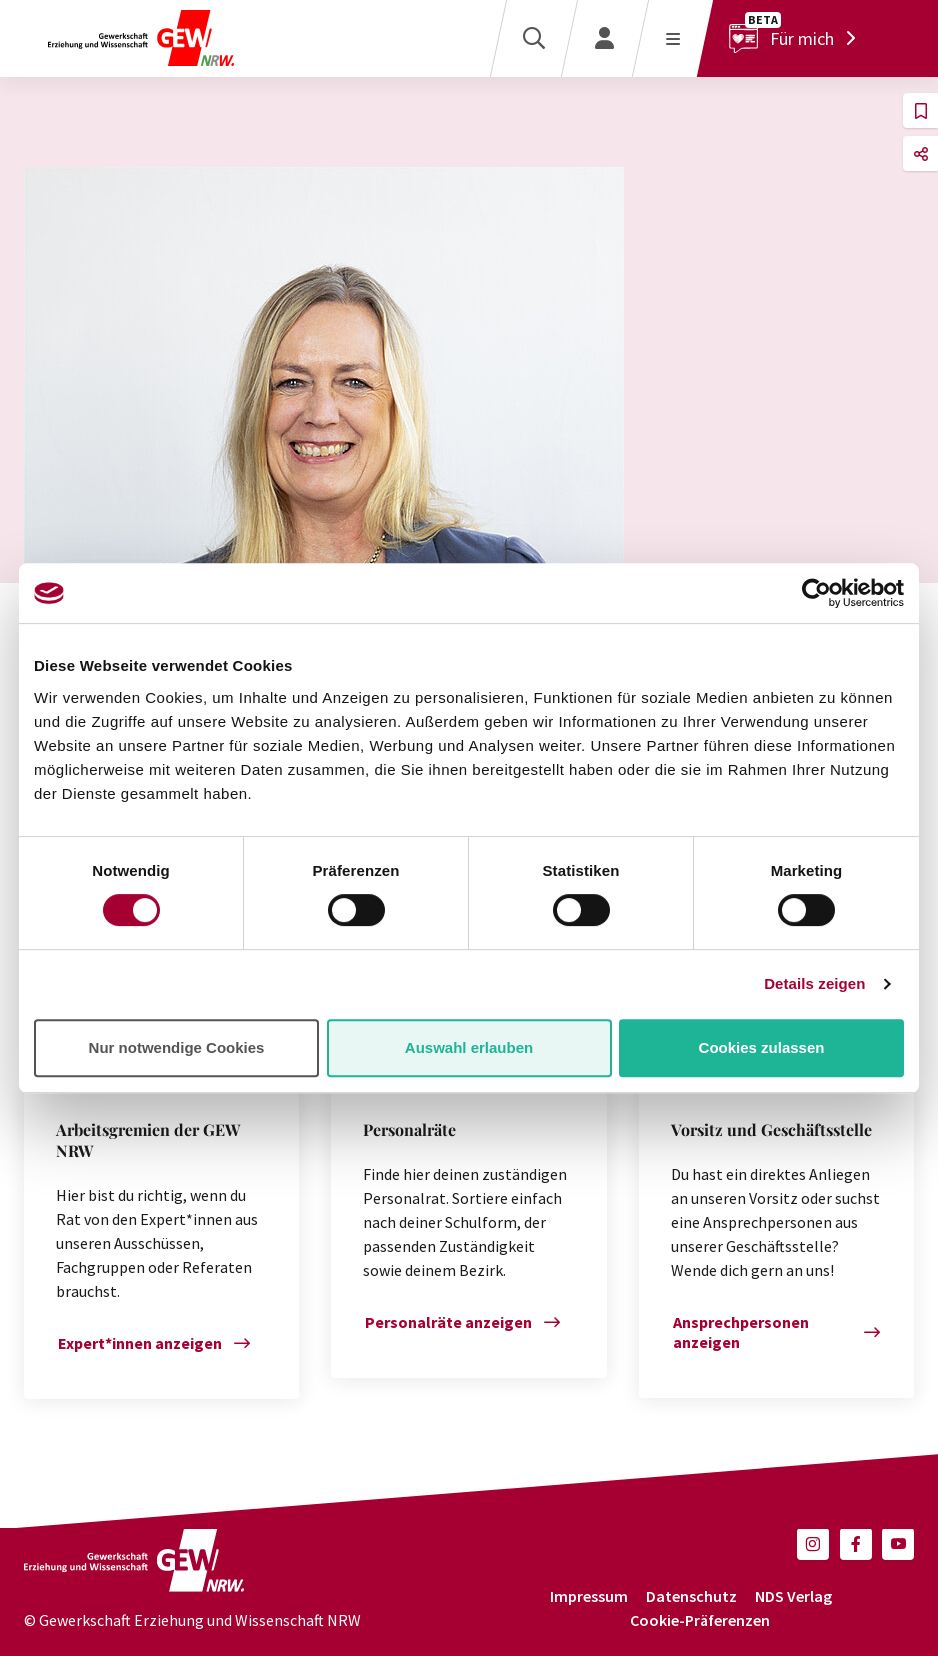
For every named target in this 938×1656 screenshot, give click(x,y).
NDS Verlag (793, 1596)
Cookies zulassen (762, 1047)
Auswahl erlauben (469, 1047)
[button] (920, 110)
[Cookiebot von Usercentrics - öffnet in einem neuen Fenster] (816, 593)
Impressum (589, 1596)
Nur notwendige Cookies (177, 1047)
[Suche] (533, 38)
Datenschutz (691, 1596)
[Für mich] (797, 38)
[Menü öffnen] (672, 38)
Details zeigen (814, 983)
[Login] (604, 38)
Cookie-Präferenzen (700, 1620)
